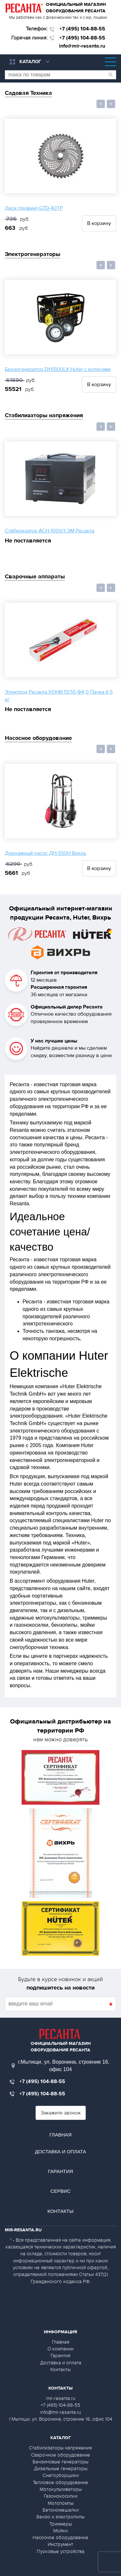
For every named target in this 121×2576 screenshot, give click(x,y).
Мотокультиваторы (61, 2489)
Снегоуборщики (61, 2475)
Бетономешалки (61, 2510)
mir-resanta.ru (60, 2398)
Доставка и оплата (60, 2151)
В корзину (99, 223)
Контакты (60, 2211)
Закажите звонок (61, 2113)
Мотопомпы (61, 2503)
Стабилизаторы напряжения (44, 415)
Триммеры (60, 2524)
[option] (60, 175)
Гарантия (60, 2171)
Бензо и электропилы (60, 2517)
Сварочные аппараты (35, 576)
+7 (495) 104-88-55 (82, 29)
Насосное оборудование (38, 738)
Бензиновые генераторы (60, 2462)
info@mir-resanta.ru (82, 46)
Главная (60, 2134)
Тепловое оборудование (60, 2482)
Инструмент (60, 2544)
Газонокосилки (60, 2496)
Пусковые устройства (61, 2551)
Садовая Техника (28, 93)
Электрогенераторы (32, 254)
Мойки (60, 2531)
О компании (60, 2349)
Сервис (60, 2191)
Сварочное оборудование (60, 2455)
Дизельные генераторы (60, 2468)
